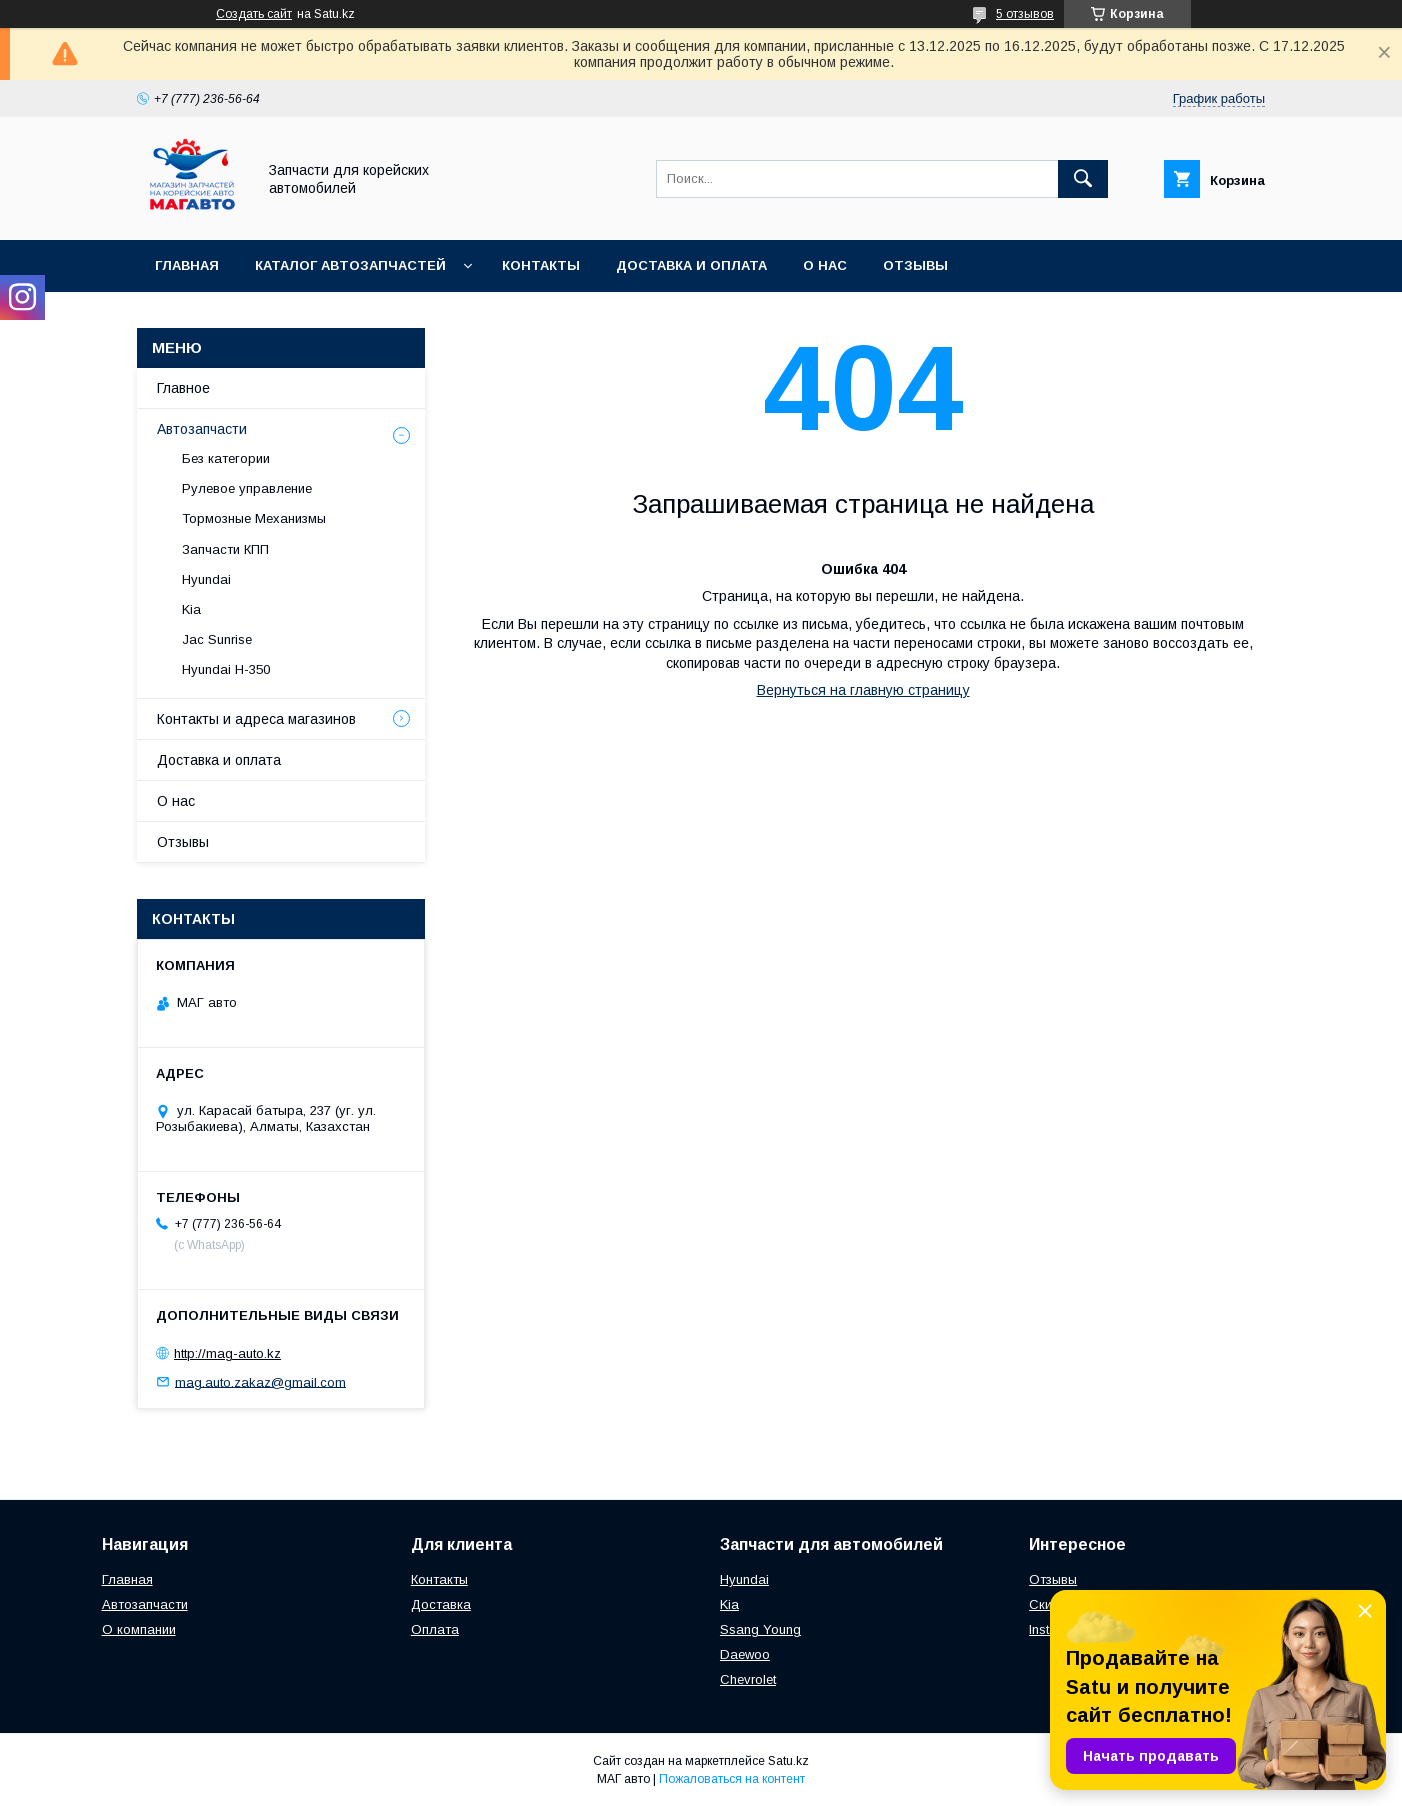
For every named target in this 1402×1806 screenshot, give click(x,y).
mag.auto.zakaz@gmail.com (260, 1381)
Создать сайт (254, 14)
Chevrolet (748, 1679)
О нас (825, 265)
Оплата (435, 1629)
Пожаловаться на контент (732, 1779)
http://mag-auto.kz (227, 1353)
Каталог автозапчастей (350, 265)
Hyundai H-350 (226, 669)
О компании (139, 1629)
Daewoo (745, 1654)
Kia (191, 609)
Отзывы (915, 265)
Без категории (226, 458)
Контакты (541, 265)
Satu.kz (788, 1761)
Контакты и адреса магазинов (256, 719)
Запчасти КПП (225, 549)
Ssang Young (760, 1629)
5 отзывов (1025, 14)
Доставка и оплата (691, 265)
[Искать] (1083, 179)
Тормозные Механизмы (254, 518)
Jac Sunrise (217, 639)
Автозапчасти (202, 429)
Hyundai (206, 579)
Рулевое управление (247, 488)
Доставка (441, 1604)
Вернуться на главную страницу (863, 690)
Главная (187, 265)
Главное (183, 388)
